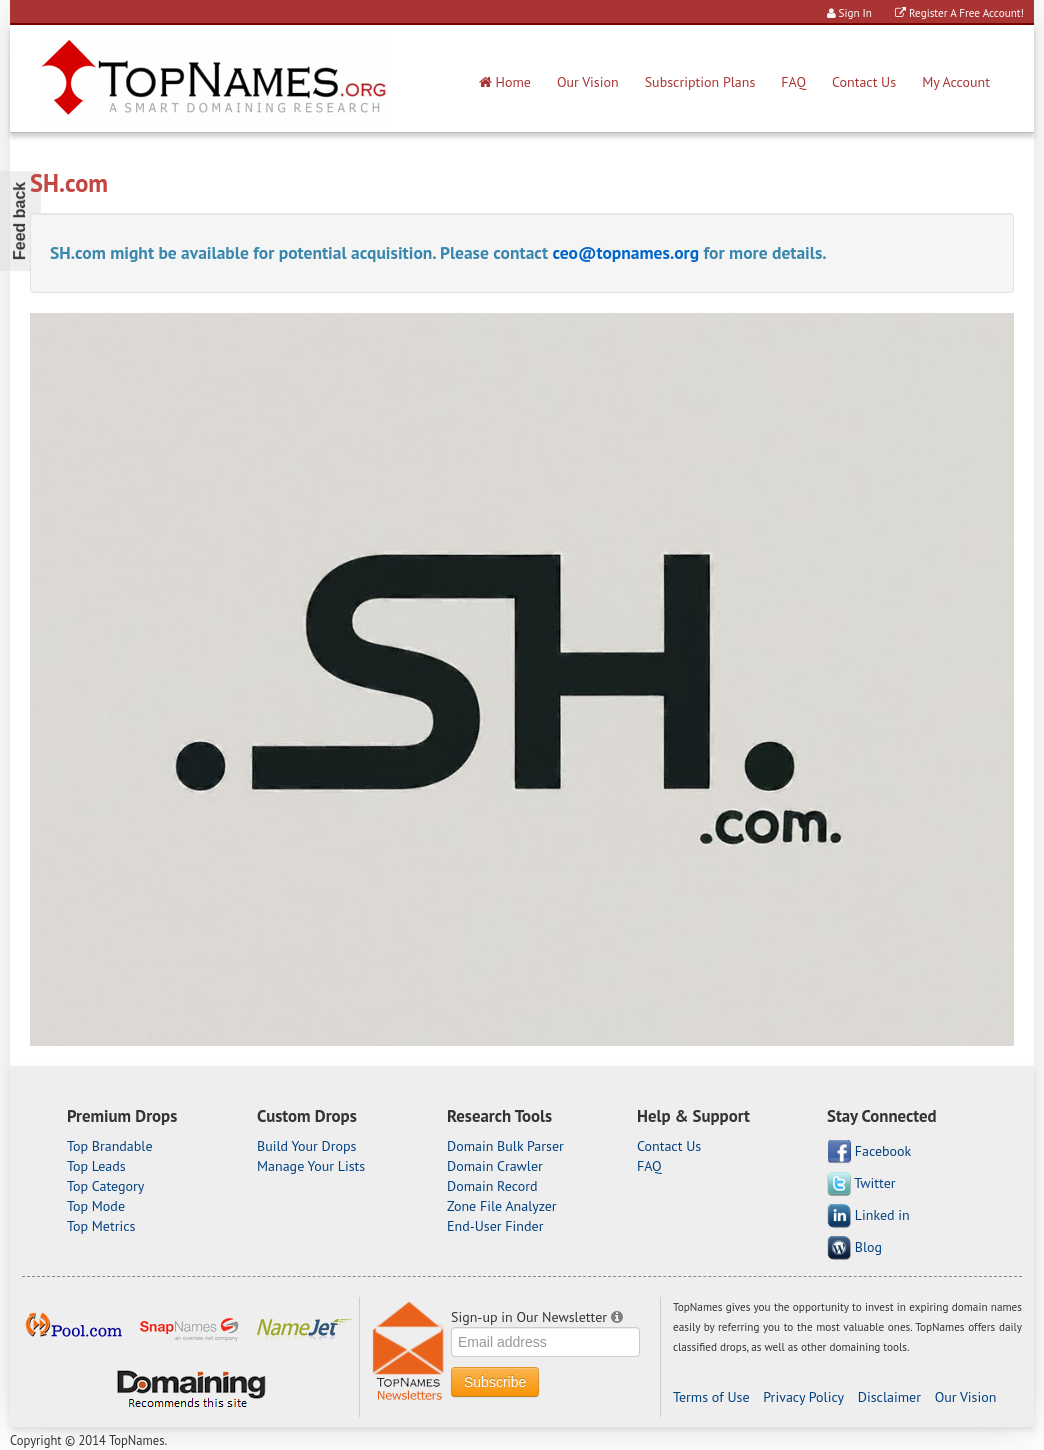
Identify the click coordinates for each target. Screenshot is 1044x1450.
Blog (854, 1248)
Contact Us (864, 82)
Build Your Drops (306, 1146)
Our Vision (588, 82)
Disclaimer (889, 1397)
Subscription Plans (700, 82)
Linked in (868, 1216)
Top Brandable (110, 1146)
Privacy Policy (803, 1397)
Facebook (869, 1152)
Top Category (105, 1186)
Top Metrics (101, 1226)
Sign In (849, 13)
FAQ (793, 82)
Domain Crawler (495, 1166)
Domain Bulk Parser (505, 1146)
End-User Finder (495, 1226)
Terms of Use (711, 1397)
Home (505, 82)
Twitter (861, 1184)
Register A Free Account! (959, 13)
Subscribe (495, 1382)
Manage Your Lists (311, 1166)
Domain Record (492, 1186)
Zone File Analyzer (502, 1206)
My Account (956, 82)
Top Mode (96, 1206)
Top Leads (96, 1166)
